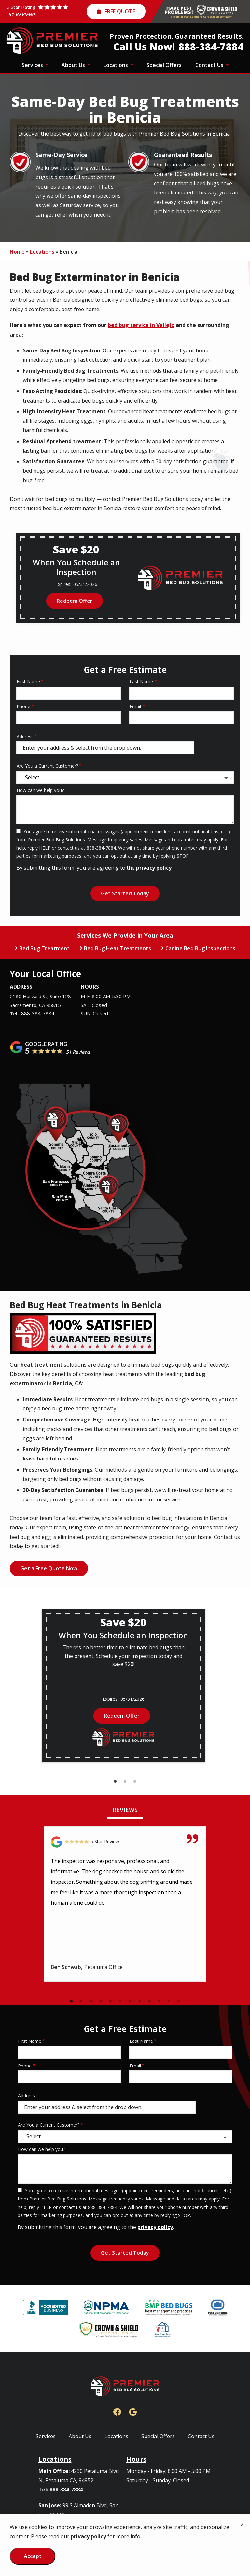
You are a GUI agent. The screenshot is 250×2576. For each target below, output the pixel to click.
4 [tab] (100, 2001)
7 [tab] (130, 2001)
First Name (28, 682)
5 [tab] (110, 2001)
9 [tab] (149, 2001)
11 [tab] (169, 2001)
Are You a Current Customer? (47, 766)
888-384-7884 (37, 1013)
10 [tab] (159, 2001)
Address (25, 736)
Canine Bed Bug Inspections (200, 948)
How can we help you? (40, 790)
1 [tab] (115, 1781)
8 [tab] (139, 2001)
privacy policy (154, 867)
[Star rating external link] (47, 11)
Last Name (141, 682)
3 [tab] (135, 1781)
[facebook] (117, 2411)
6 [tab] (120, 2001)
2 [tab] (125, 1781)
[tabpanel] (123, 1685)
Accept (33, 2556)
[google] (133, 2411)
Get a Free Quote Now (48, 1568)
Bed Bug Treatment (44, 948)
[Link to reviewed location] (125, 1842)
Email (135, 706)
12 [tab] (178, 2001)
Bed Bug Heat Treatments (117, 948)
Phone (23, 706)
